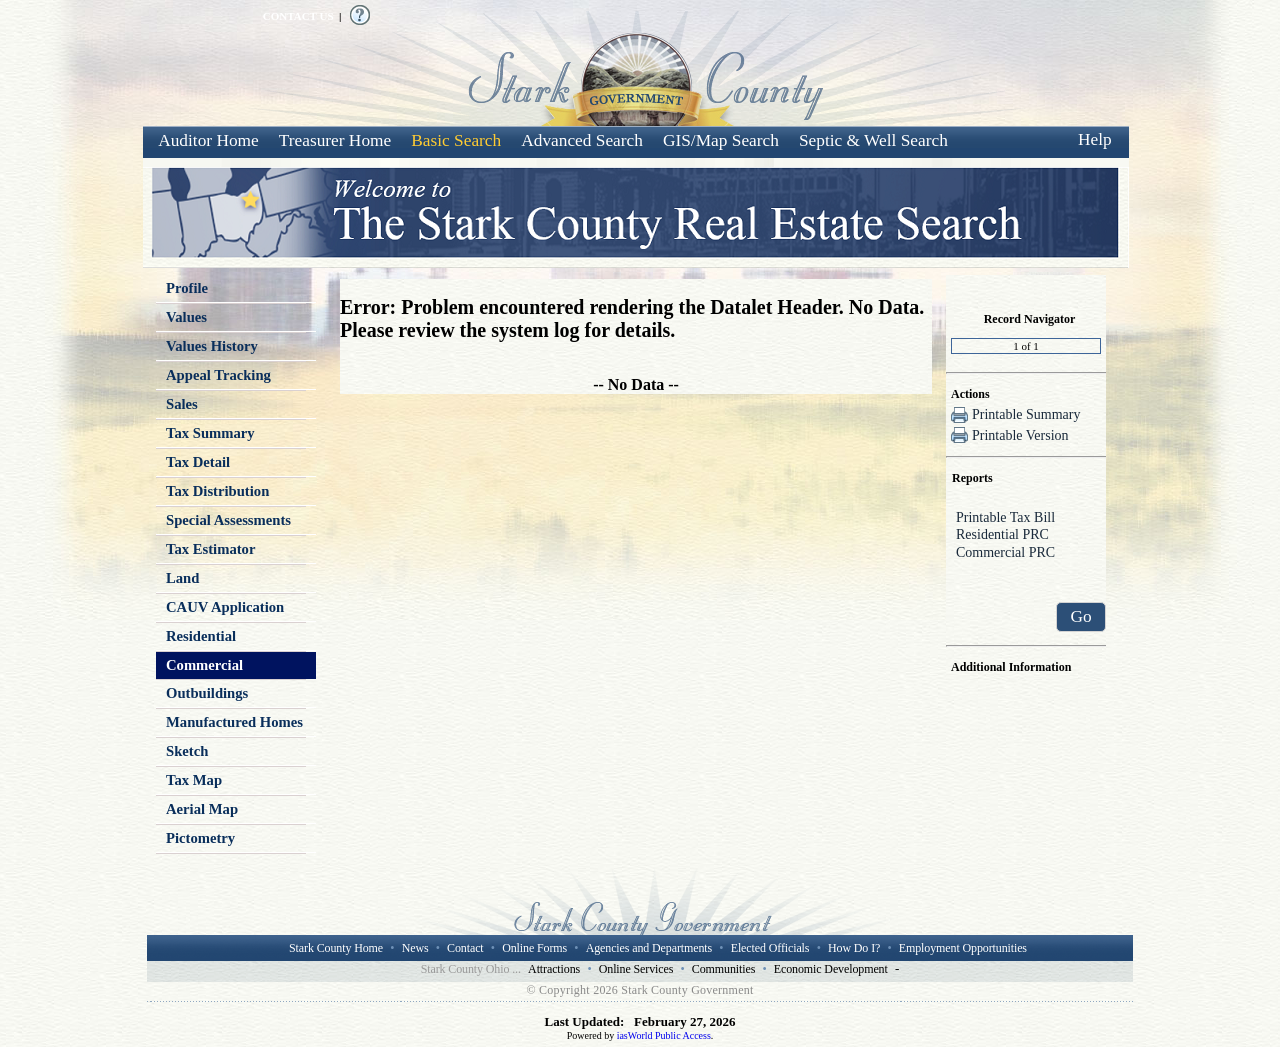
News (415, 948)
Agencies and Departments (649, 948)
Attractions (554, 969)
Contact (465, 948)
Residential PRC (1026, 536)
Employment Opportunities (963, 948)
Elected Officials (770, 948)
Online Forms (534, 948)
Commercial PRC (1026, 554)
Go (1080, 616)
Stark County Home (336, 948)
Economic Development (831, 969)
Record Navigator (1030, 319)
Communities (723, 969)
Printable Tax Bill (1026, 519)
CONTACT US (298, 16)
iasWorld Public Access (664, 1035)
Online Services (636, 969)
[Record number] (1026, 346)
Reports (972, 478)
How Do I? (854, 948)
